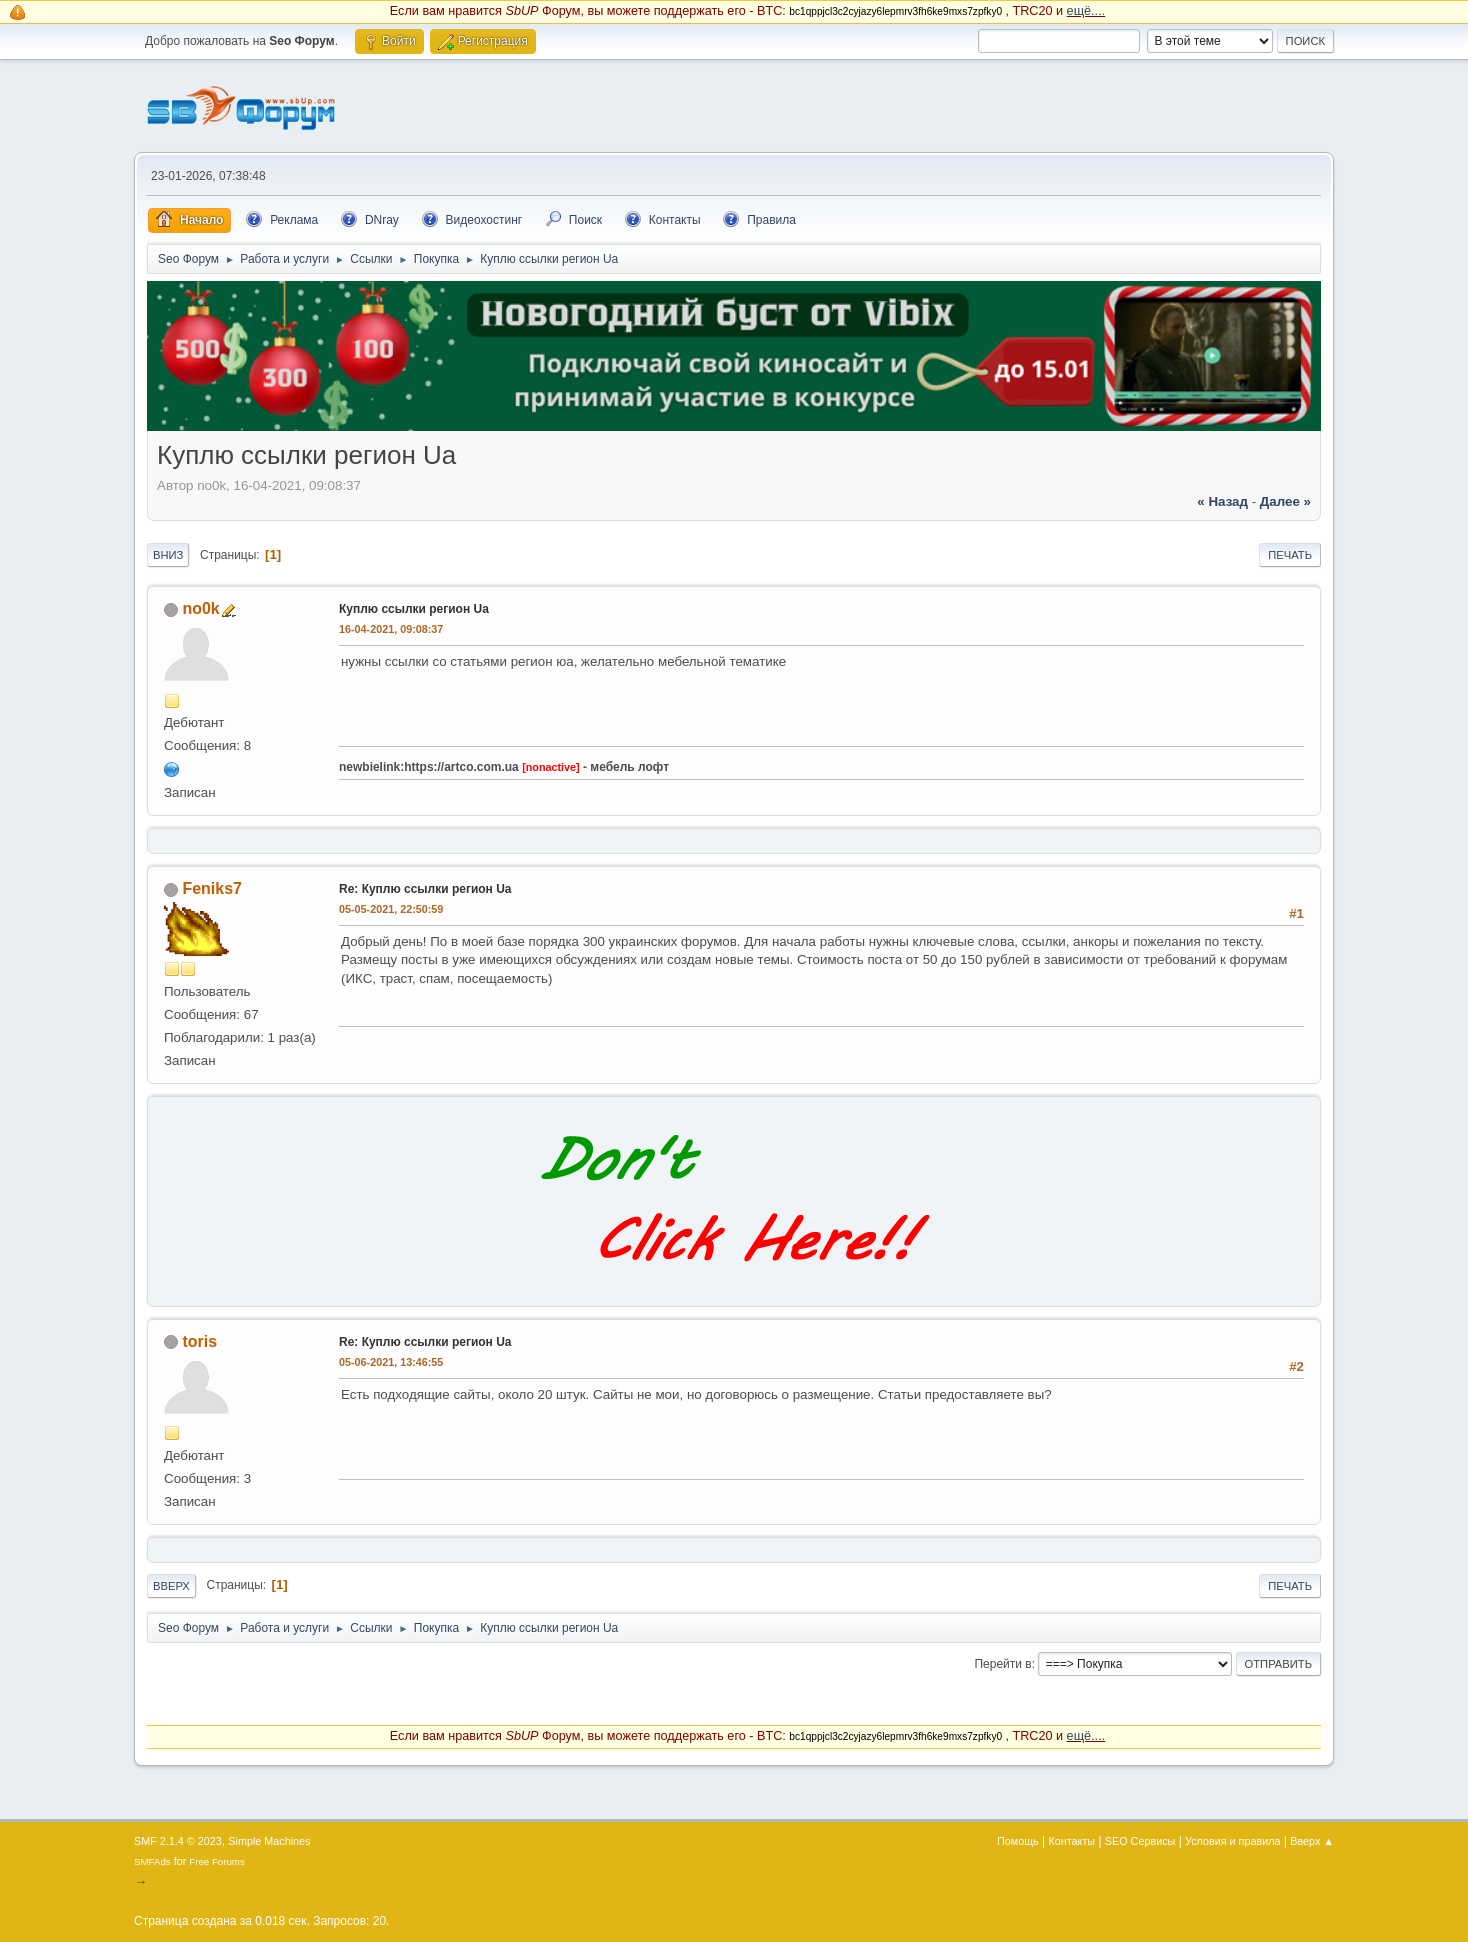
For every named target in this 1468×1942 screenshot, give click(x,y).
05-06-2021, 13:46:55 (391, 1362)
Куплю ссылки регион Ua (414, 609)
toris (199, 1341)
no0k (200, 608)
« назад (1222, 501)
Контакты (1072, 1841)
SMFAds (152, 1861)
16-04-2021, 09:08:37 (391, 629)
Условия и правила (1232, 1841)
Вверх (171, 1586)
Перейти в (1002, 1664)
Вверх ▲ (1312, 1841)
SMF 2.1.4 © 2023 (178, 1841)
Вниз (168, 555)
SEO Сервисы (1140, 1841)
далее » (1285, 501)
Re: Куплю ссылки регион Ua (425, 889)
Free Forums (217, 1861)
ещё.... (1086, 11)
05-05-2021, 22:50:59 (391, 909)
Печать (1290, 555)
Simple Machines (269, 1841)
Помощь (1018, 1841)
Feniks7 (212, 888)
